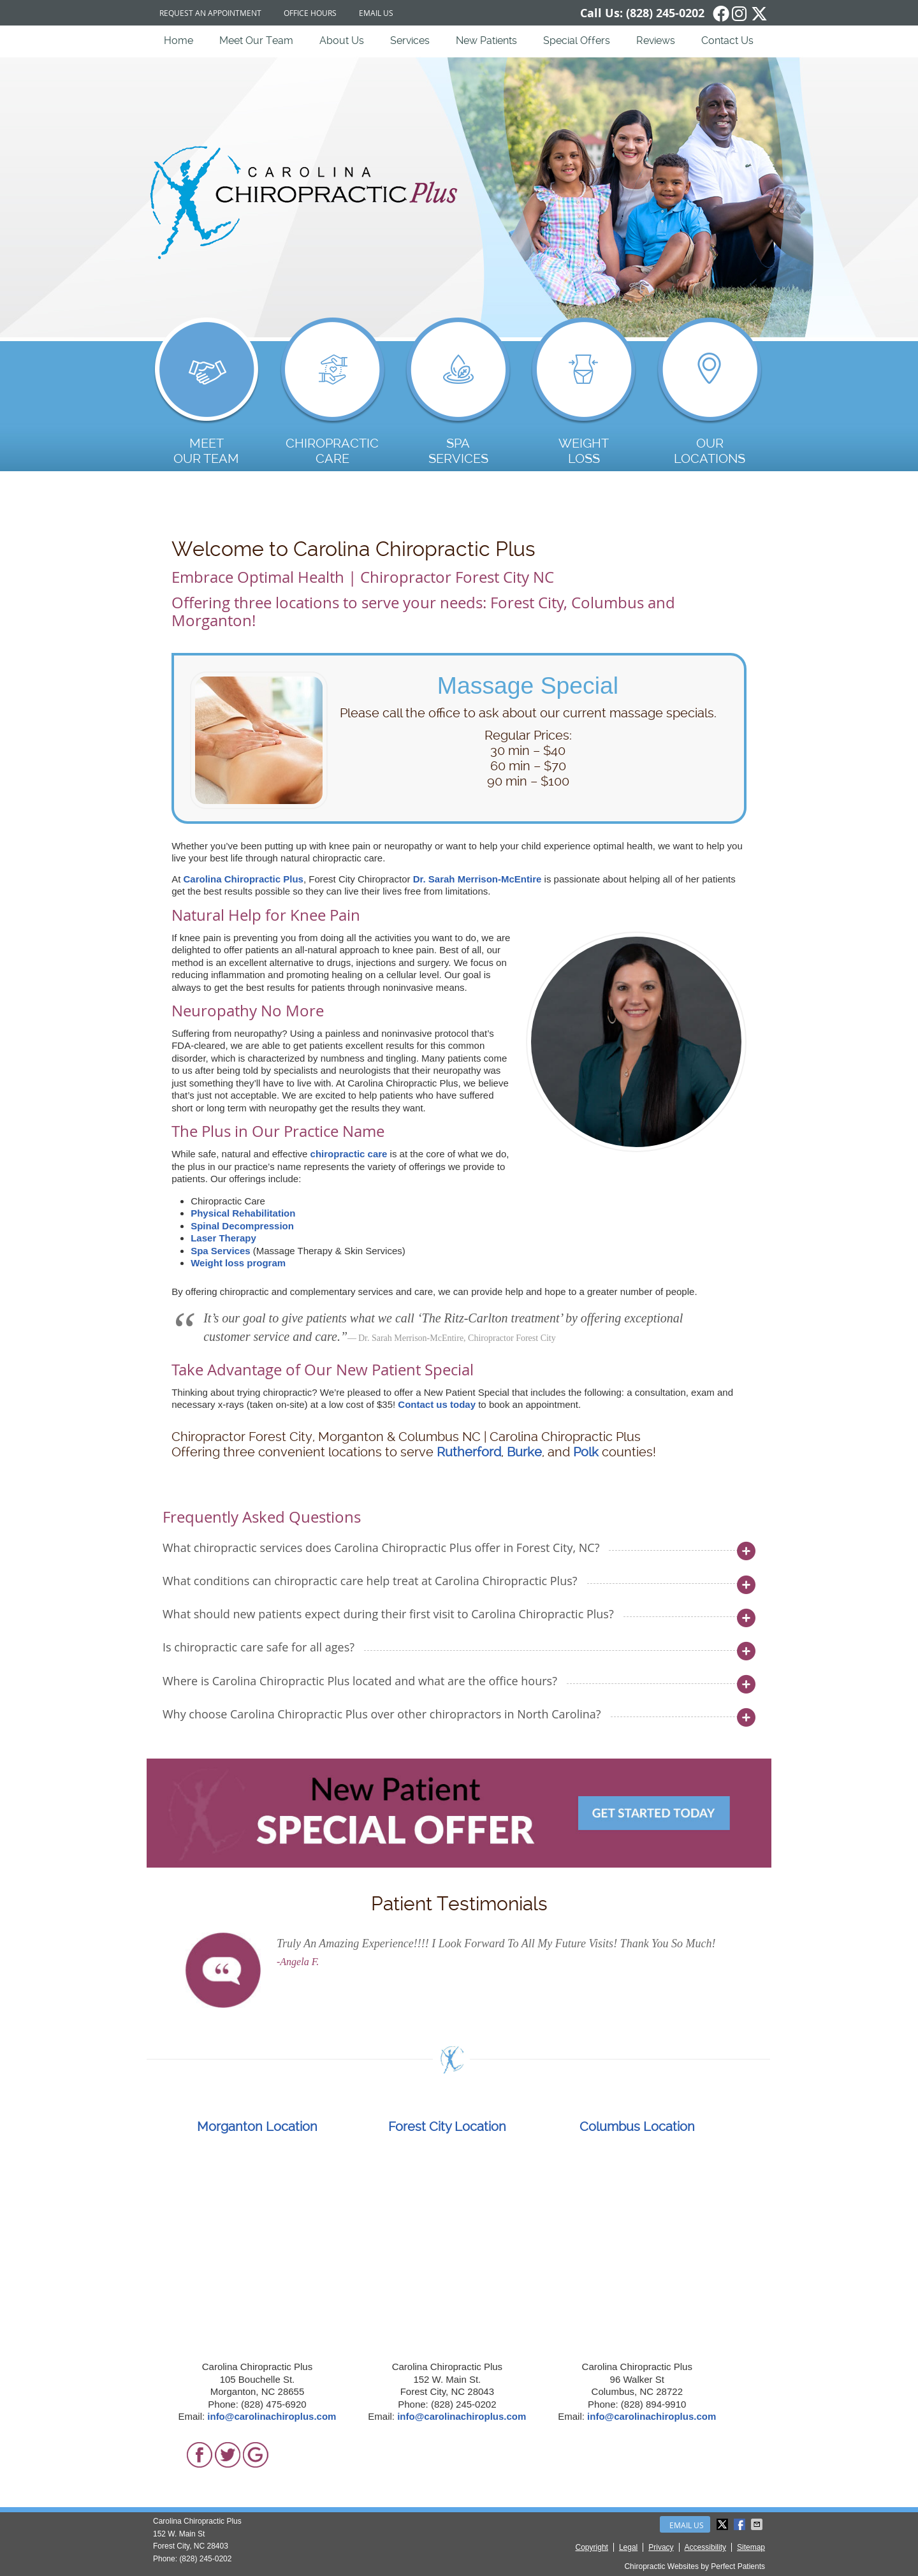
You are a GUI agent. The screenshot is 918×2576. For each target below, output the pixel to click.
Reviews (655, 40)
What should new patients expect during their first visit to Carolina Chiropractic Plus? (388, 1613)
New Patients (486, 40)
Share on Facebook (741, 2524)
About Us (341, 40)
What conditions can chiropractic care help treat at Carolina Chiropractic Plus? (370, 1580)
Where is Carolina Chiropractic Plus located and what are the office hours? (360, 1680)
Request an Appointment (210, 13)
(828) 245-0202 (665, 13)
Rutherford (469, 1452)
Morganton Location (257, 2126)
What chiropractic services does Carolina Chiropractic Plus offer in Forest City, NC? (381, 1547)
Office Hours (310, 13)
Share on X (724, 2524)
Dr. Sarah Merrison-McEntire (477, 879)
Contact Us (727, 40)
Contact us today (437, 1404)
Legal (628, 2547)
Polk (586, 1452)
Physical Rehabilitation (243, 1213)
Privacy (660, 2547)
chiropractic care (349, 1153)
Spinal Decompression (242, 1225)
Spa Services (220, 1250)
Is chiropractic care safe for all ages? (258, 1647)
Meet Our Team (256, 40)
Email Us (376, 13)
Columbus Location (637, 2126)
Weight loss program (238, 1262)
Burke (524, 1452)
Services (410, 40)
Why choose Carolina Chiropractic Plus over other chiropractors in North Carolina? (382, 1714)
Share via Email (758, 2524)
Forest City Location (447, 2126)
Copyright (592, 2547)
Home (178, 40)
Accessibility (705, 2547)
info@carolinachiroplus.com (271, 2416)
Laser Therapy (223, 1238)
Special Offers (576, 40)
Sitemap (751, 2547)
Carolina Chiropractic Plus (243, 879)
